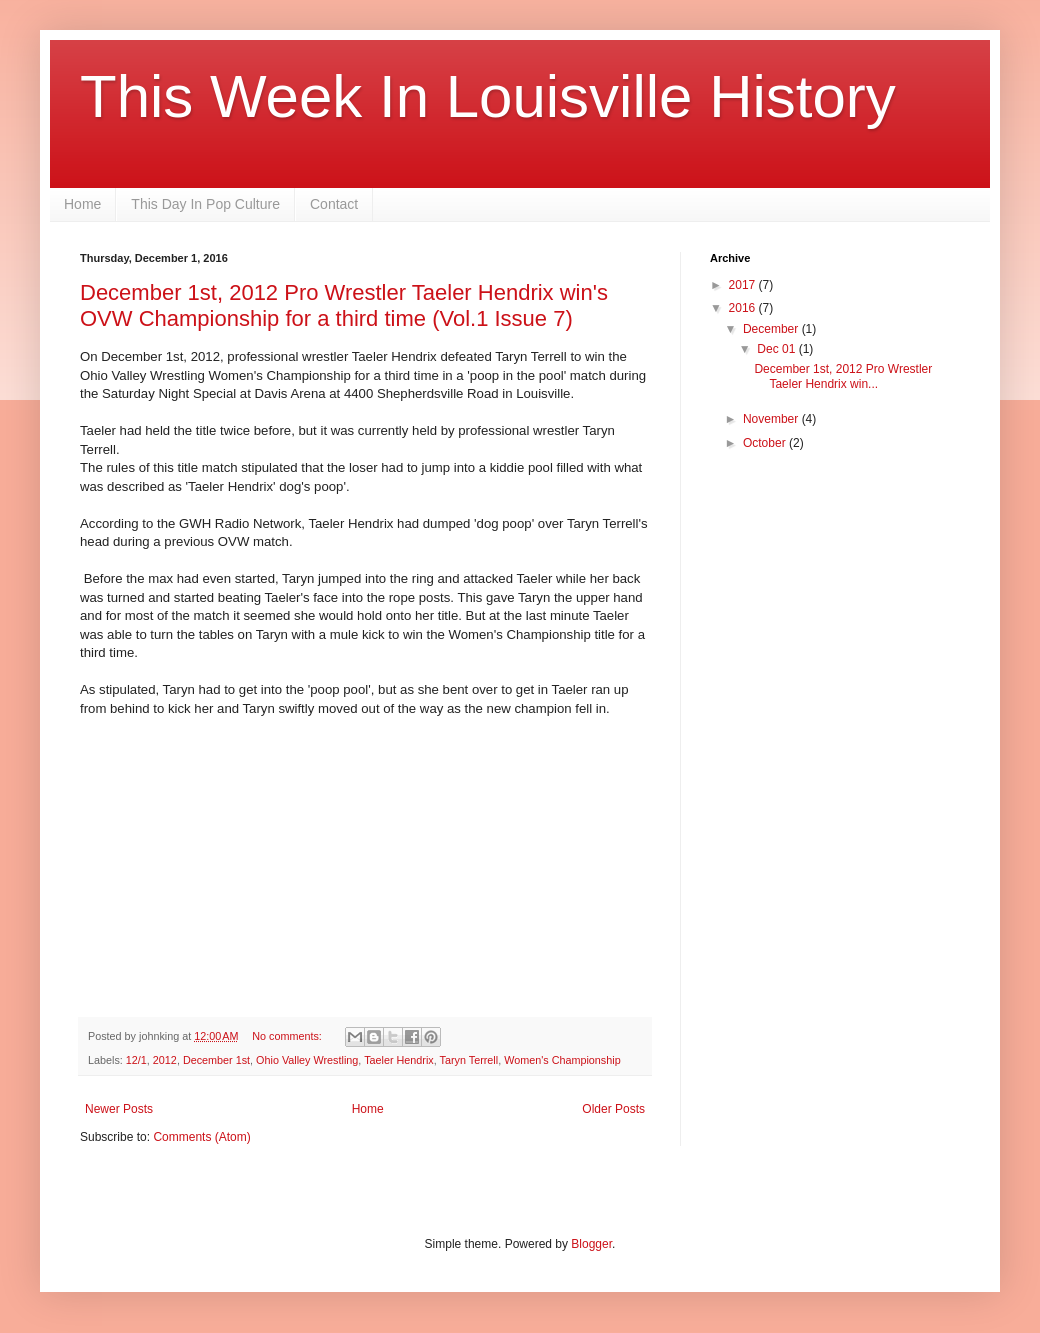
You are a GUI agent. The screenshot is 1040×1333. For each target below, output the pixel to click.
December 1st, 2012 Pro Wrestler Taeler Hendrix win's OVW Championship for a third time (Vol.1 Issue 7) (344, 305)
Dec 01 (777, 349)
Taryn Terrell (469, 1060)
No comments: (288, 1036)
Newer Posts (119, 1109)
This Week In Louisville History (488, 96)
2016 (744, 308)
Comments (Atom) (201, 1137)
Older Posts (613, 1109)
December (772, 329)
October (766, 443)
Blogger (591, 1244)
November (772, 419)
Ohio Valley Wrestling (307, 1060)
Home (82, 204)
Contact (334, 204)
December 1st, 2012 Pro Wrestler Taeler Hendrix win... (843, 376)
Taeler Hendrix (399, 1060)
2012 (165, 1060)
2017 (744, 285)
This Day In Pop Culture (205, 204)
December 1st (216, 1060)
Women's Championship (562, 1060)
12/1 (136, 1060)
